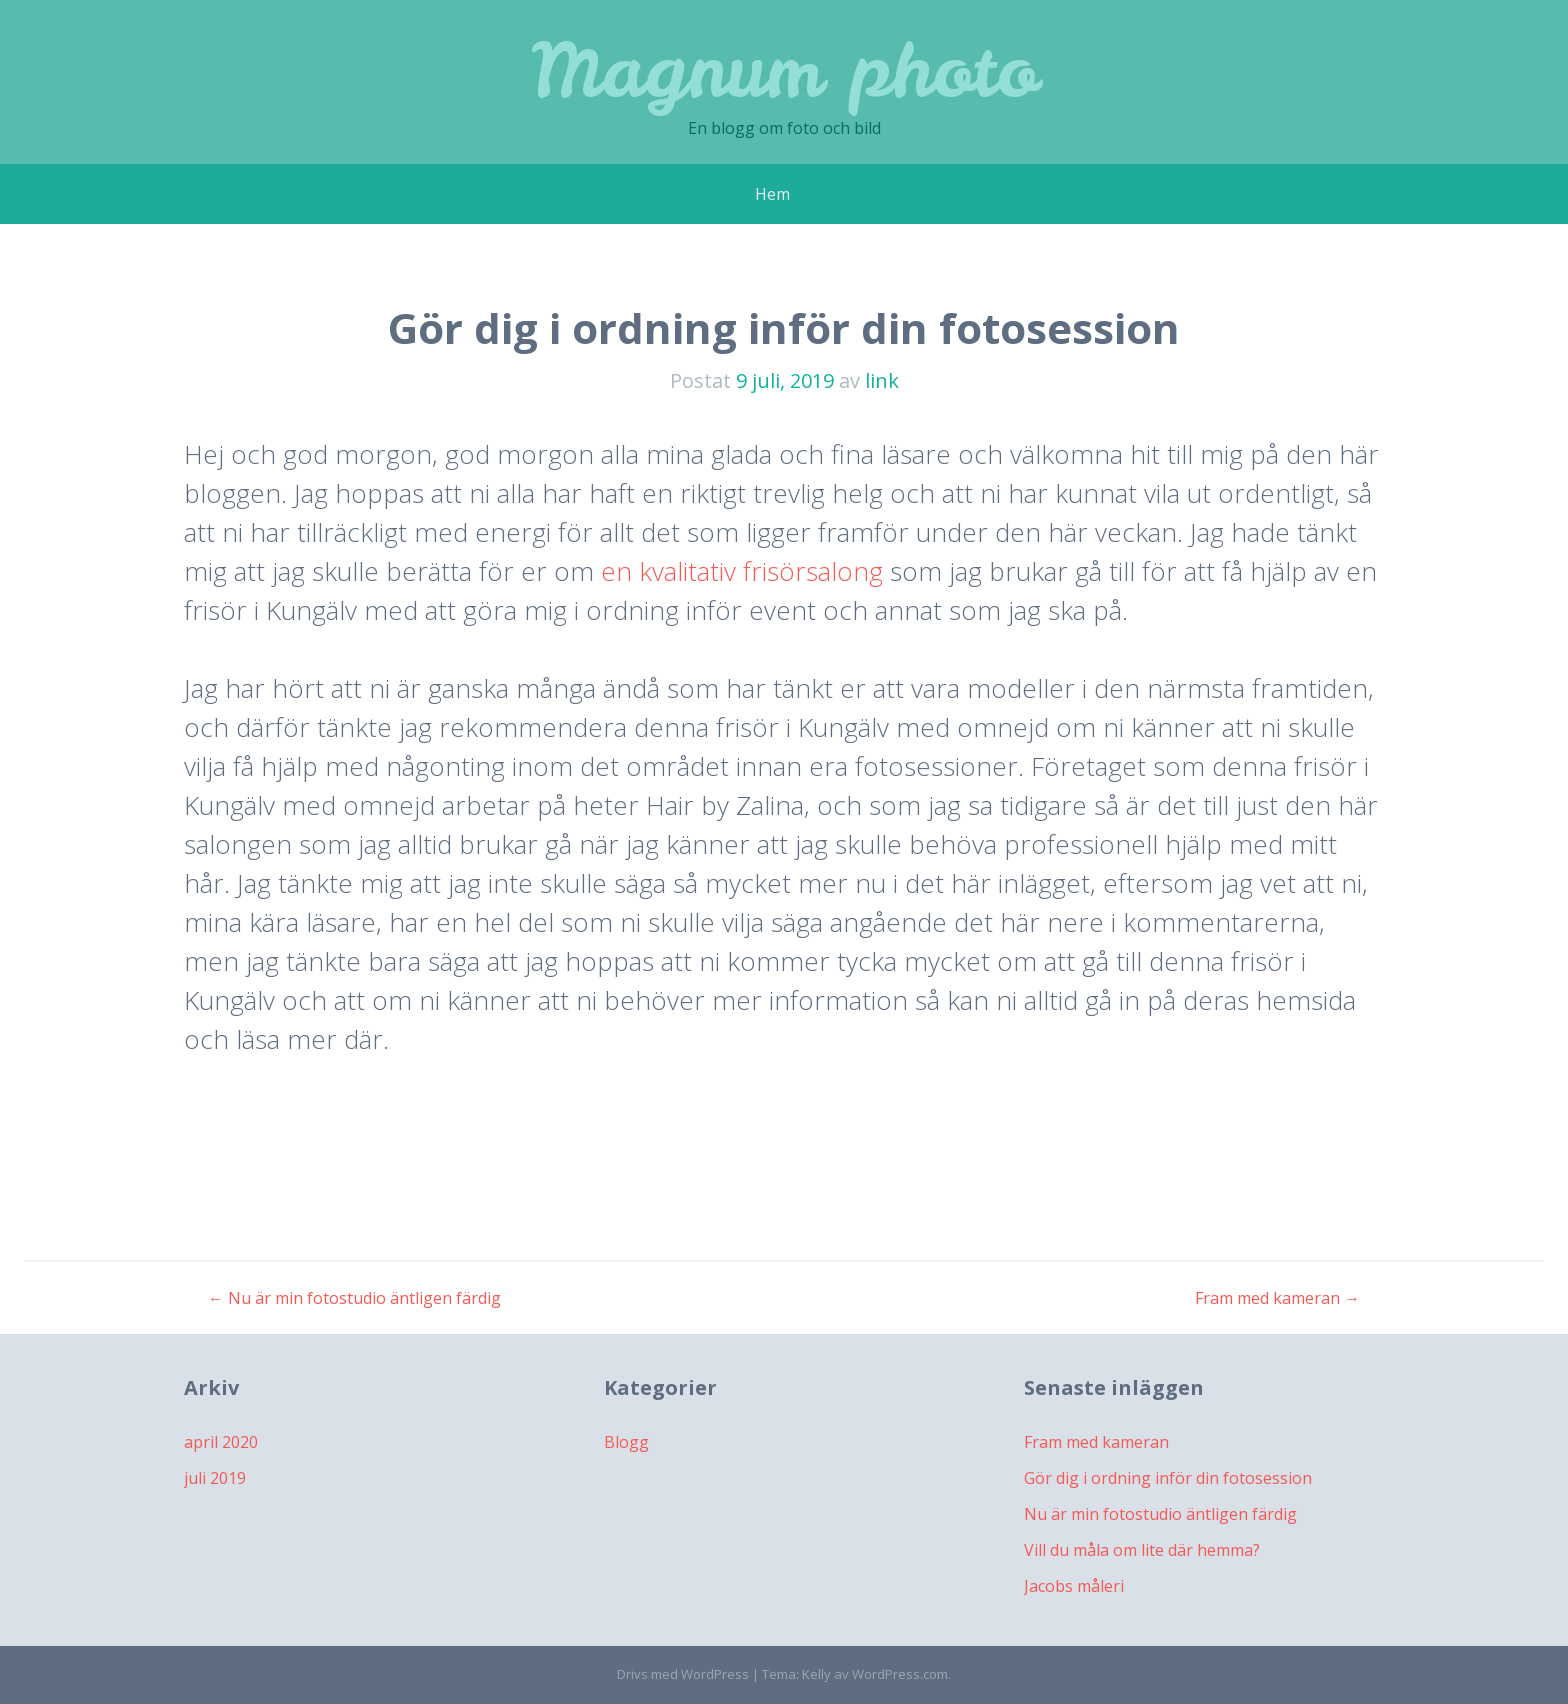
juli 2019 (215, 1478)
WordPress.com (900, 1674)
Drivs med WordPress (683, 1674)
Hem (772, 194)
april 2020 (221, 1442)
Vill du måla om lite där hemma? (1142, 1550)
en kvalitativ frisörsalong (742, 571)
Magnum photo (784, 69)
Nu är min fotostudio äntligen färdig (354, 1298)
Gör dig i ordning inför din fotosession (1168, 1478)
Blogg (626, 1442)
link (882, 380)
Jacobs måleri (1074, 1586)
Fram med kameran (1277, 1298)
